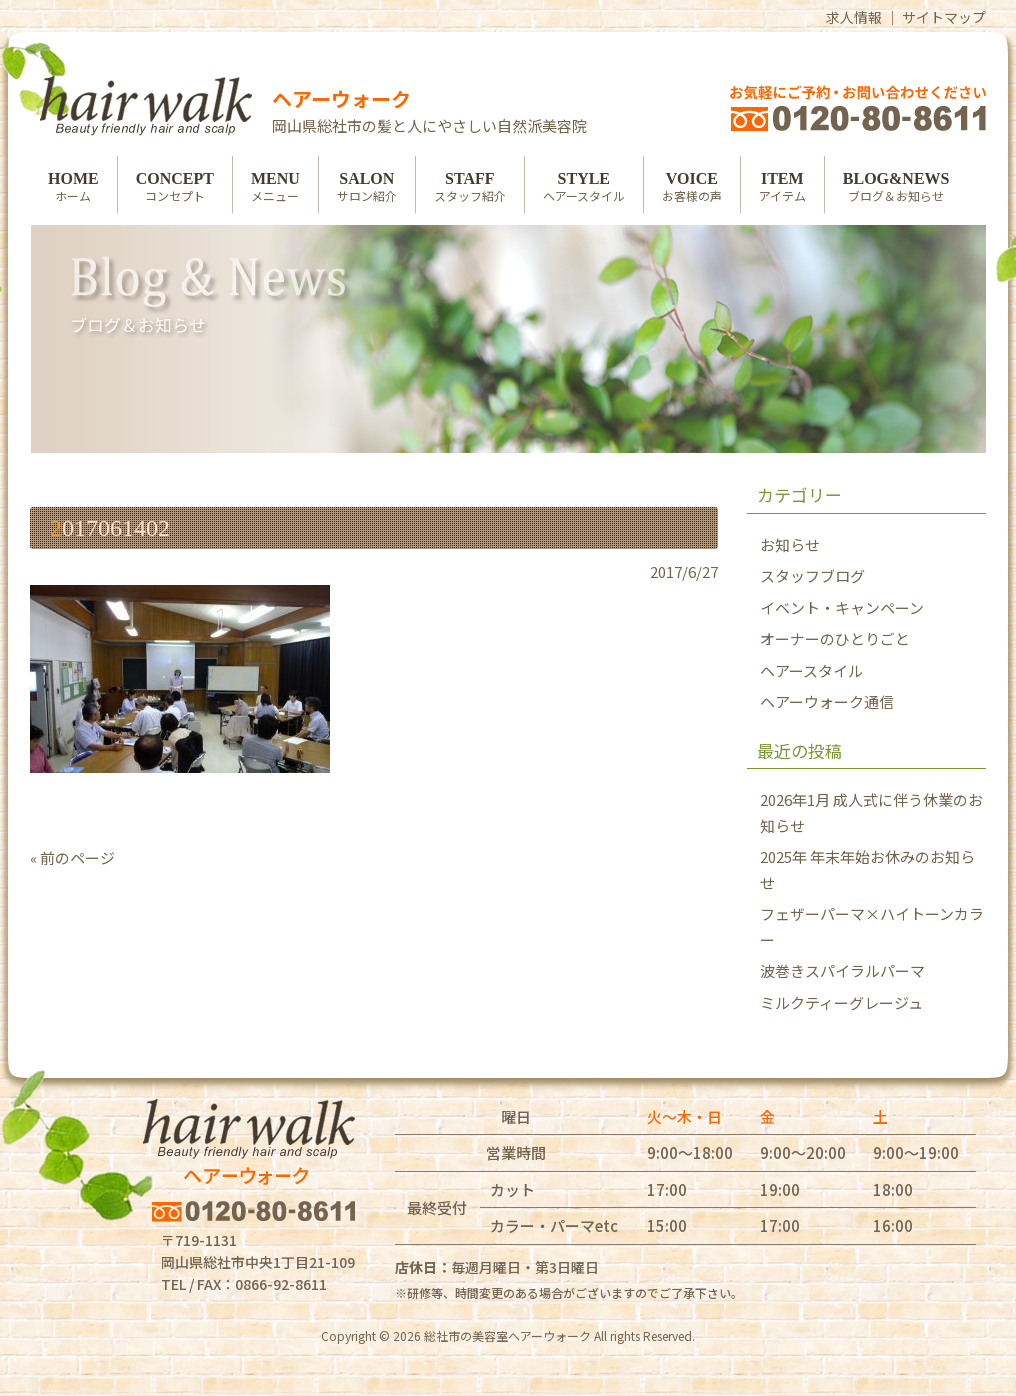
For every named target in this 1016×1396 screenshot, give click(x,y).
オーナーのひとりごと (835, 638)
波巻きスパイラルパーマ (842, 970)
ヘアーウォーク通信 (827, 701)
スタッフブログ (812, 575)
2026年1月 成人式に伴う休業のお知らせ (871, 812)
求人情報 (854, 17)
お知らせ (790, 544)
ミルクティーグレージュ (841, 1002)
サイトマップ (944, 17)
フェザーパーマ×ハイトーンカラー (872, 926)
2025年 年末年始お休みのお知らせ (867, 869)
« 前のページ (72, 857)
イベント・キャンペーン (842, 607)
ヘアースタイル (811, 670)
